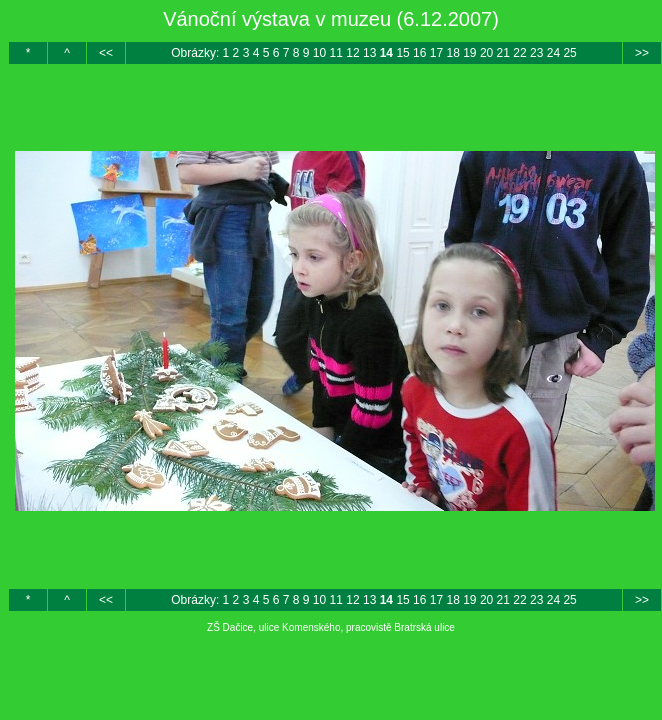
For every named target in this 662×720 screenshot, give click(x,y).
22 (519, 53)
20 (486, 53)
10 (319, 53)
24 (553, 53)
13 (369, 53)
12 (352, 53)
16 (419, 53)
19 (469, 53)
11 (336, 53)
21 (503, 53)
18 (452, 53)
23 (536, 53)
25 (569, 53)
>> (642, 53)
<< (106, 53)
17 (436, 53)
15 (402, 53)
